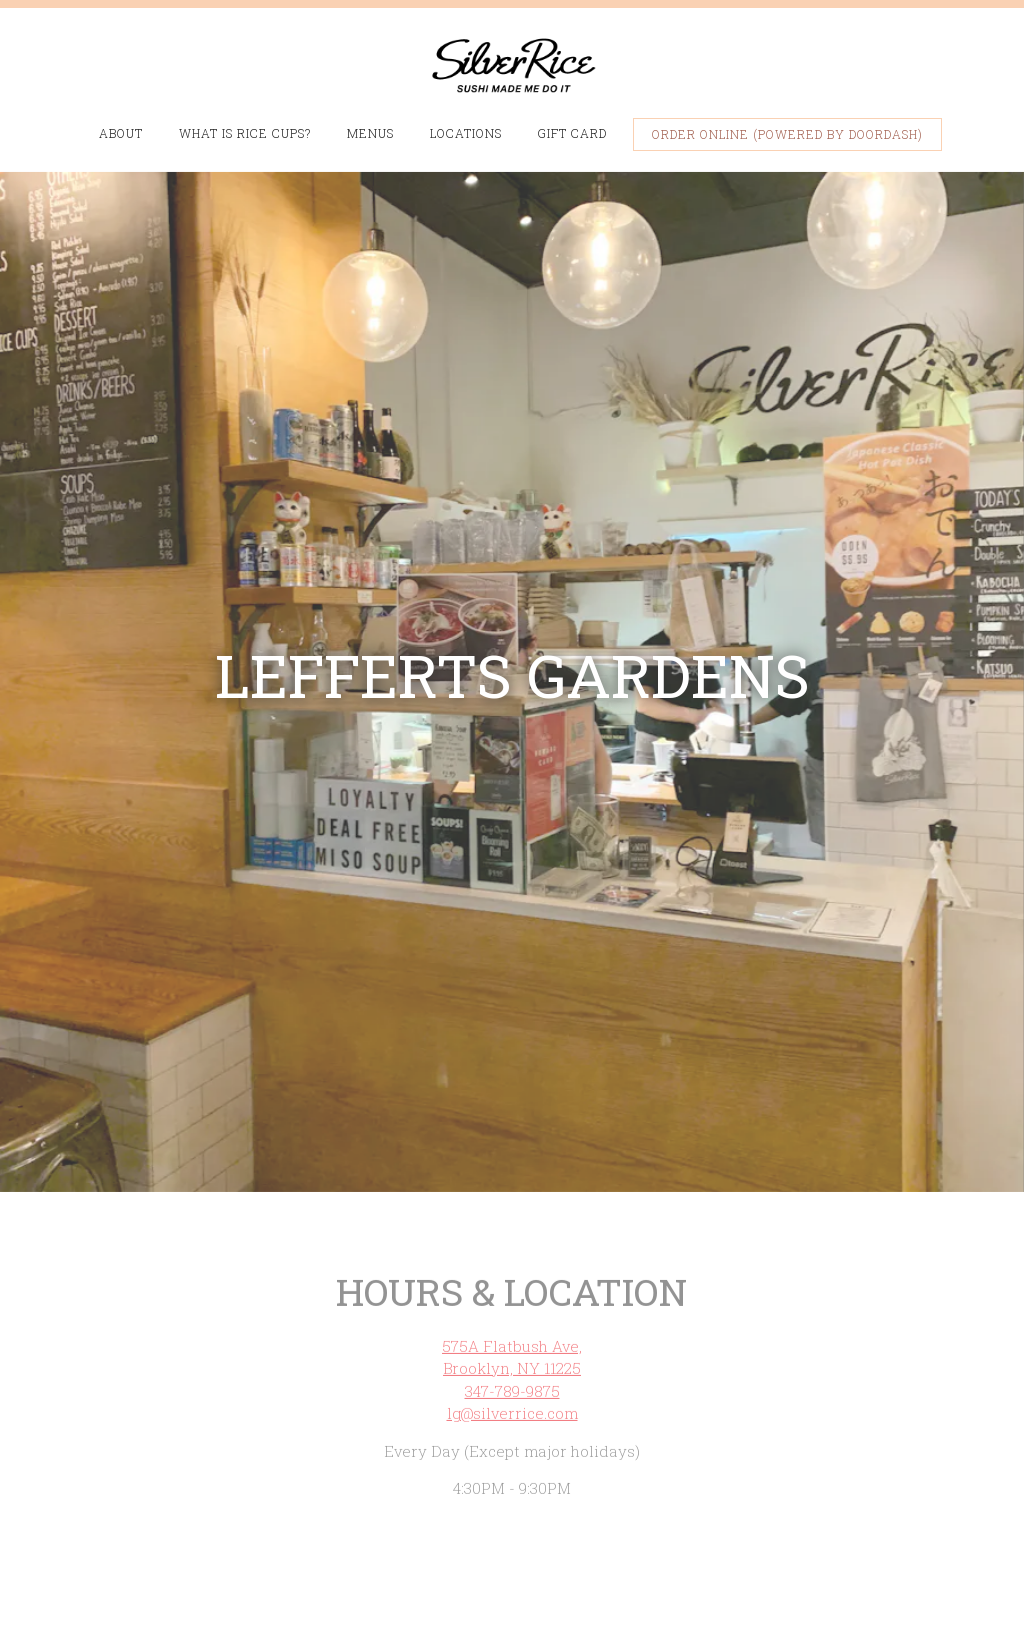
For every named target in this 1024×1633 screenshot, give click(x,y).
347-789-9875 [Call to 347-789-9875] (512, 1348)
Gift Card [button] (572, 133)
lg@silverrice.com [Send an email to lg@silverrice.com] (512, 1371)
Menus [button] (370, 133)
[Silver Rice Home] (512, 63)
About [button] (121, 133)
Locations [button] (466, 133)
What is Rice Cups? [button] (245, 133)
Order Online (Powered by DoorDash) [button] (787, 134)
